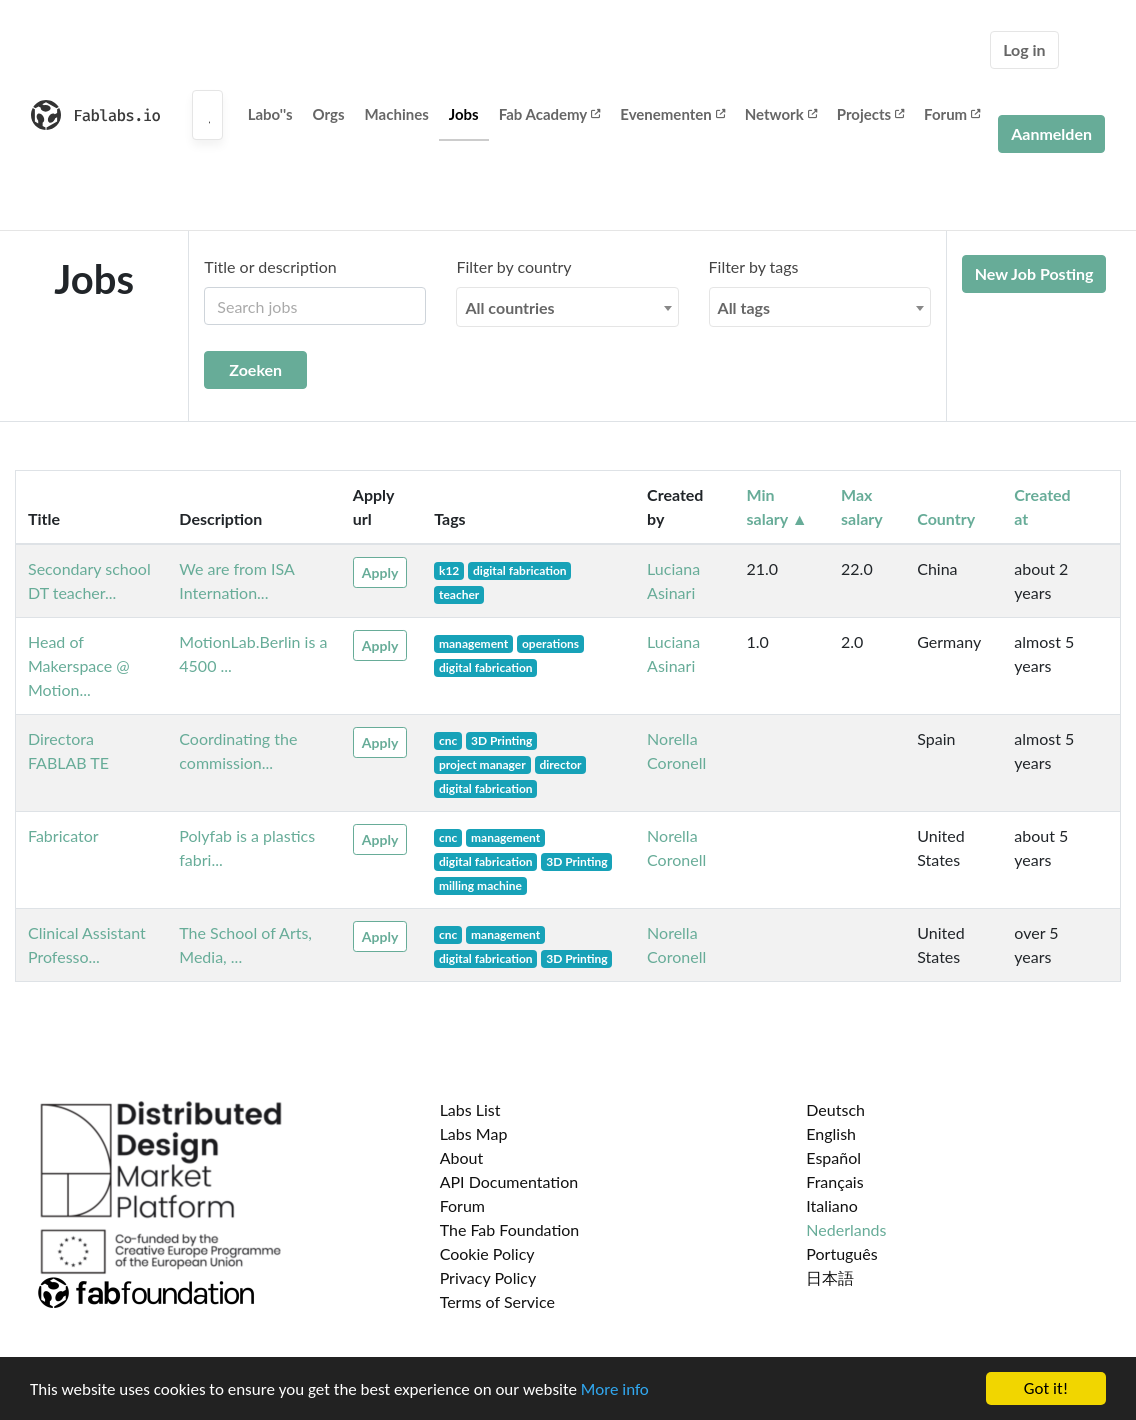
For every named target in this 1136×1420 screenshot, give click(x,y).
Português (841, 1253)
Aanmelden (1051, 133)
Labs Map (474, 1133)
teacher (459, 594)
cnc (448, 740)
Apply (380, 572)
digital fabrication (520, 570)
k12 (449, 570)
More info (615, 1390)
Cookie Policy (487, 1253)
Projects (870, 114)
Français (834, 1181)
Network (781, 114)
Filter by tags (754, 266)
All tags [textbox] (744, 307)
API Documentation (509, 1181)
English (831, 1133)
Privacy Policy (488, 1277)
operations (550, 643)
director (560, 764)
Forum (952, 114)
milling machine (480, 885)
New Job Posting (1034, 273)
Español (833, 1157)
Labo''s (270, 114)
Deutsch (835, 1109)
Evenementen (672, 114)
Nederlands (846, 1229)
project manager (482, 764)
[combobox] (567, 307)
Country (946, 518)
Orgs (329, 114)
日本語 (830, 1277)
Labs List (470, 1109)
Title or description (270, 266)
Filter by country (513, 266)
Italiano (832, 1205)
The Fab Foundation (510, 1229)
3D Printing (501, 740)
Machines (397, 114)
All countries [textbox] (509, 307)
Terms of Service (497, 1301)
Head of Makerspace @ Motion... (79, 665)
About (462, 1157)
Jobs (464, 114)
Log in (1024, 49)
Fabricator (63, 835)
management (473, 643)
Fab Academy (550, 114)
